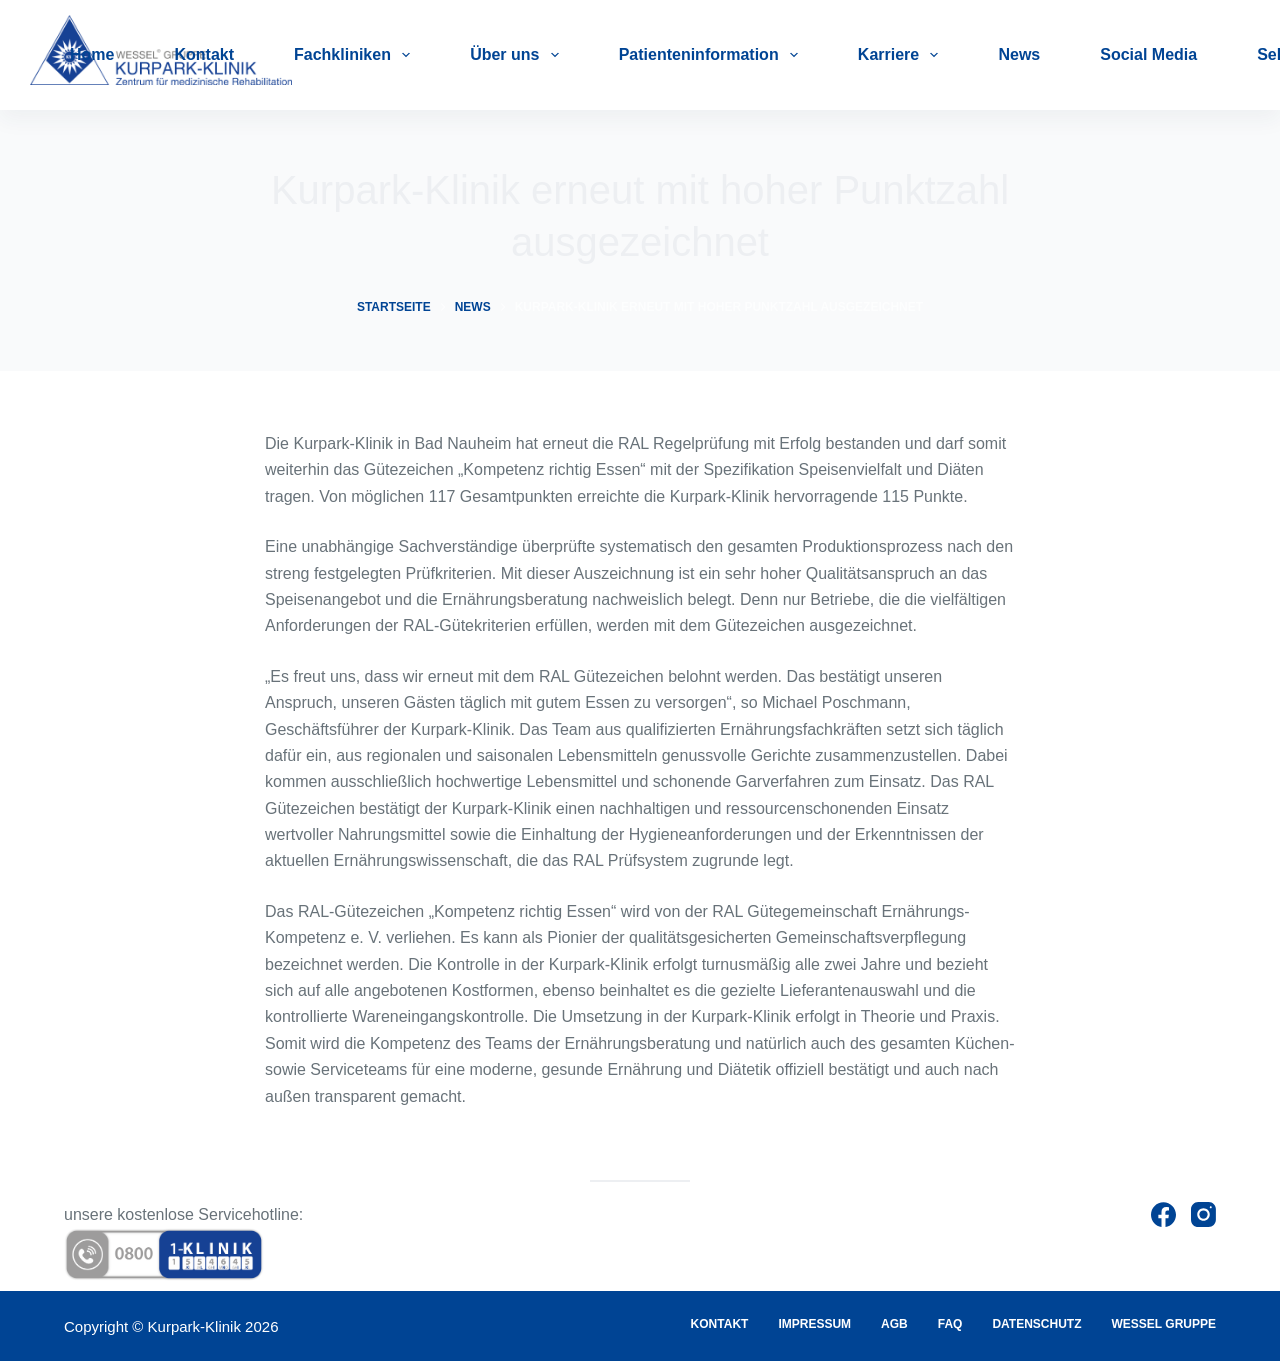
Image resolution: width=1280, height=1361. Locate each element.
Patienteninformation (712, 55)
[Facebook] (1163, 1214)
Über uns (518, 55)
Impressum (814, 1324)
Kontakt (204, 54)
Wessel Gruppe (1164, 1324)
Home (92, 54)
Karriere (902, 55)
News (1019, 54)
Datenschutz (1036, 1324)
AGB (894, 1324)
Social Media (1148, 54)
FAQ (950, 1324)
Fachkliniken (356, 55)
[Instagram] (1203, 1214)
